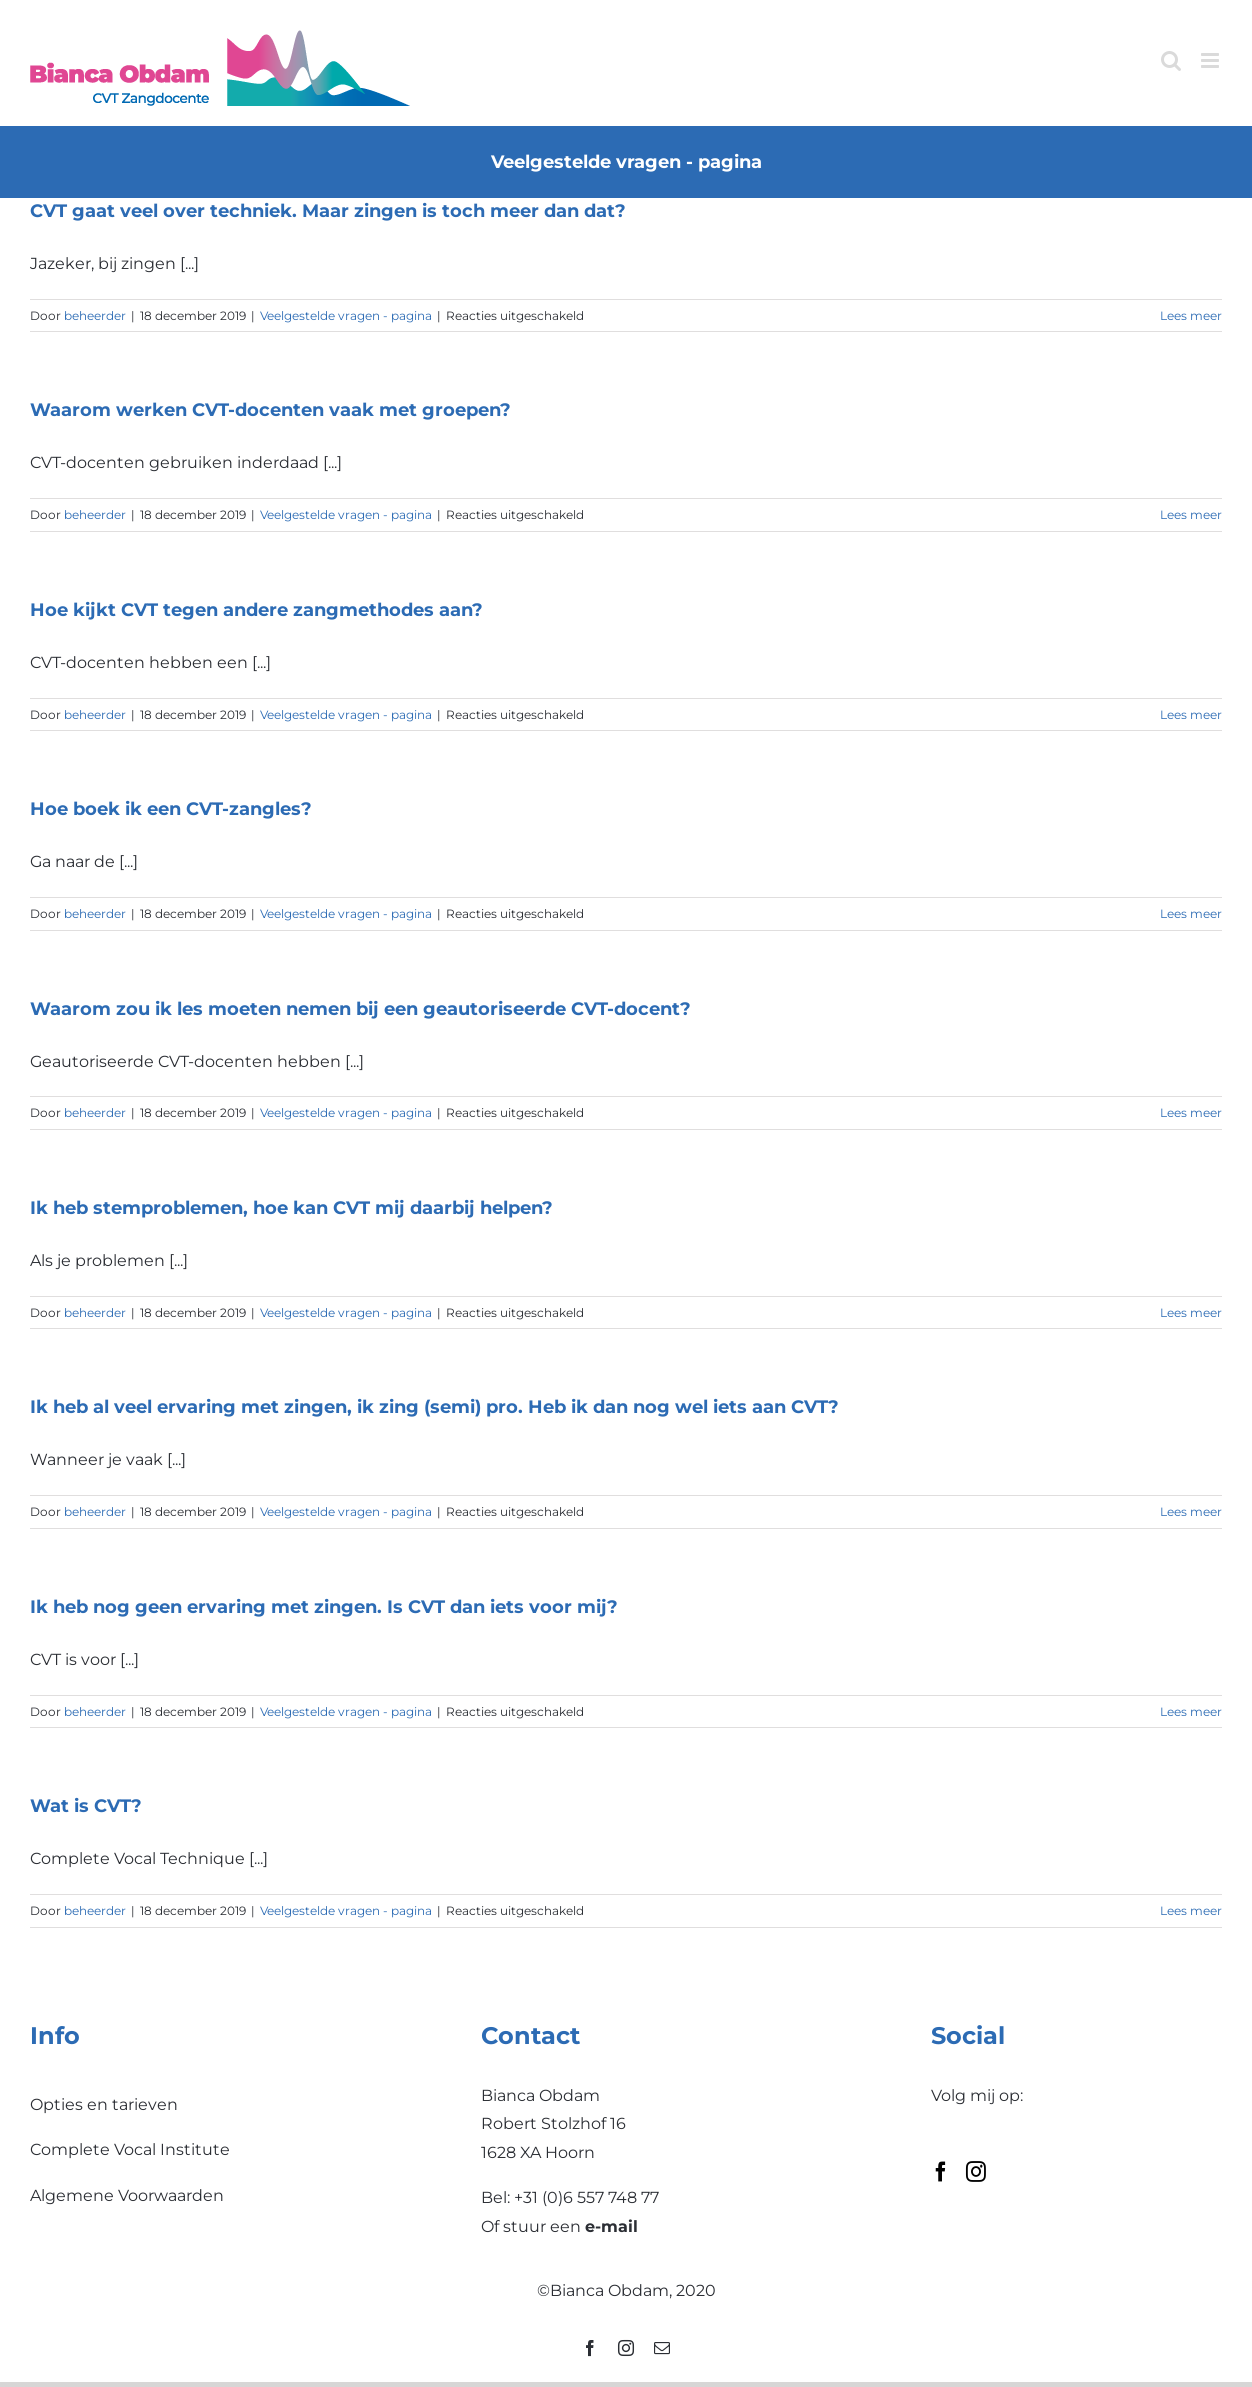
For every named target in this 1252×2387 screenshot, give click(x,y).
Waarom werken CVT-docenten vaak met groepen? (270, 410)
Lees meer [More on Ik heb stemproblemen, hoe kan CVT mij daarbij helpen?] (1191, 1312)
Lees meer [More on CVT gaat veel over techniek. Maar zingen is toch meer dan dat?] (1191, 315)
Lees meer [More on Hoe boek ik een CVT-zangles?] (1191, 913)
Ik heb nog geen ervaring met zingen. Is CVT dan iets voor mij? (324, 1607)
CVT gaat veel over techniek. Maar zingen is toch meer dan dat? (328, 211)
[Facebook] (941, 2172)
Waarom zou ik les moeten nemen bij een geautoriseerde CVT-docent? (360, 1009)
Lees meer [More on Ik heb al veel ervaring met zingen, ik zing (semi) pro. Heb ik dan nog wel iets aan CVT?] (1191, 1511)
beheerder (95, 315)
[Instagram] (976, 2172)
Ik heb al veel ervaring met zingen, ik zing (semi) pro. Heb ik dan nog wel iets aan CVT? (434, 1407)
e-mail (611, 2226)
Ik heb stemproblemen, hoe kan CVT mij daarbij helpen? (291, 1208)
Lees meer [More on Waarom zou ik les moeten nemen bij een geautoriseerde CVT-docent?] (1191, 1112)
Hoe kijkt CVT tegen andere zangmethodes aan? (256, 610)
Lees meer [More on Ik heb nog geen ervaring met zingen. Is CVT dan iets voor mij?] (1191, 1711)
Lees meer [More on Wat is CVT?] (1191, 1910)
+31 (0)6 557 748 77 (586, 2197)
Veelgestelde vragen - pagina (346, 315)
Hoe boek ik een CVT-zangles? (171, 809)
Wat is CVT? (86, 1806)
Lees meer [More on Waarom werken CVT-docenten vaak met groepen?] (1191, 514)
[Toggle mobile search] (1171, 60)
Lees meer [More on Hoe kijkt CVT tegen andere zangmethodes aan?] (1191, 714)
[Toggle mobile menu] (1211, 60)
